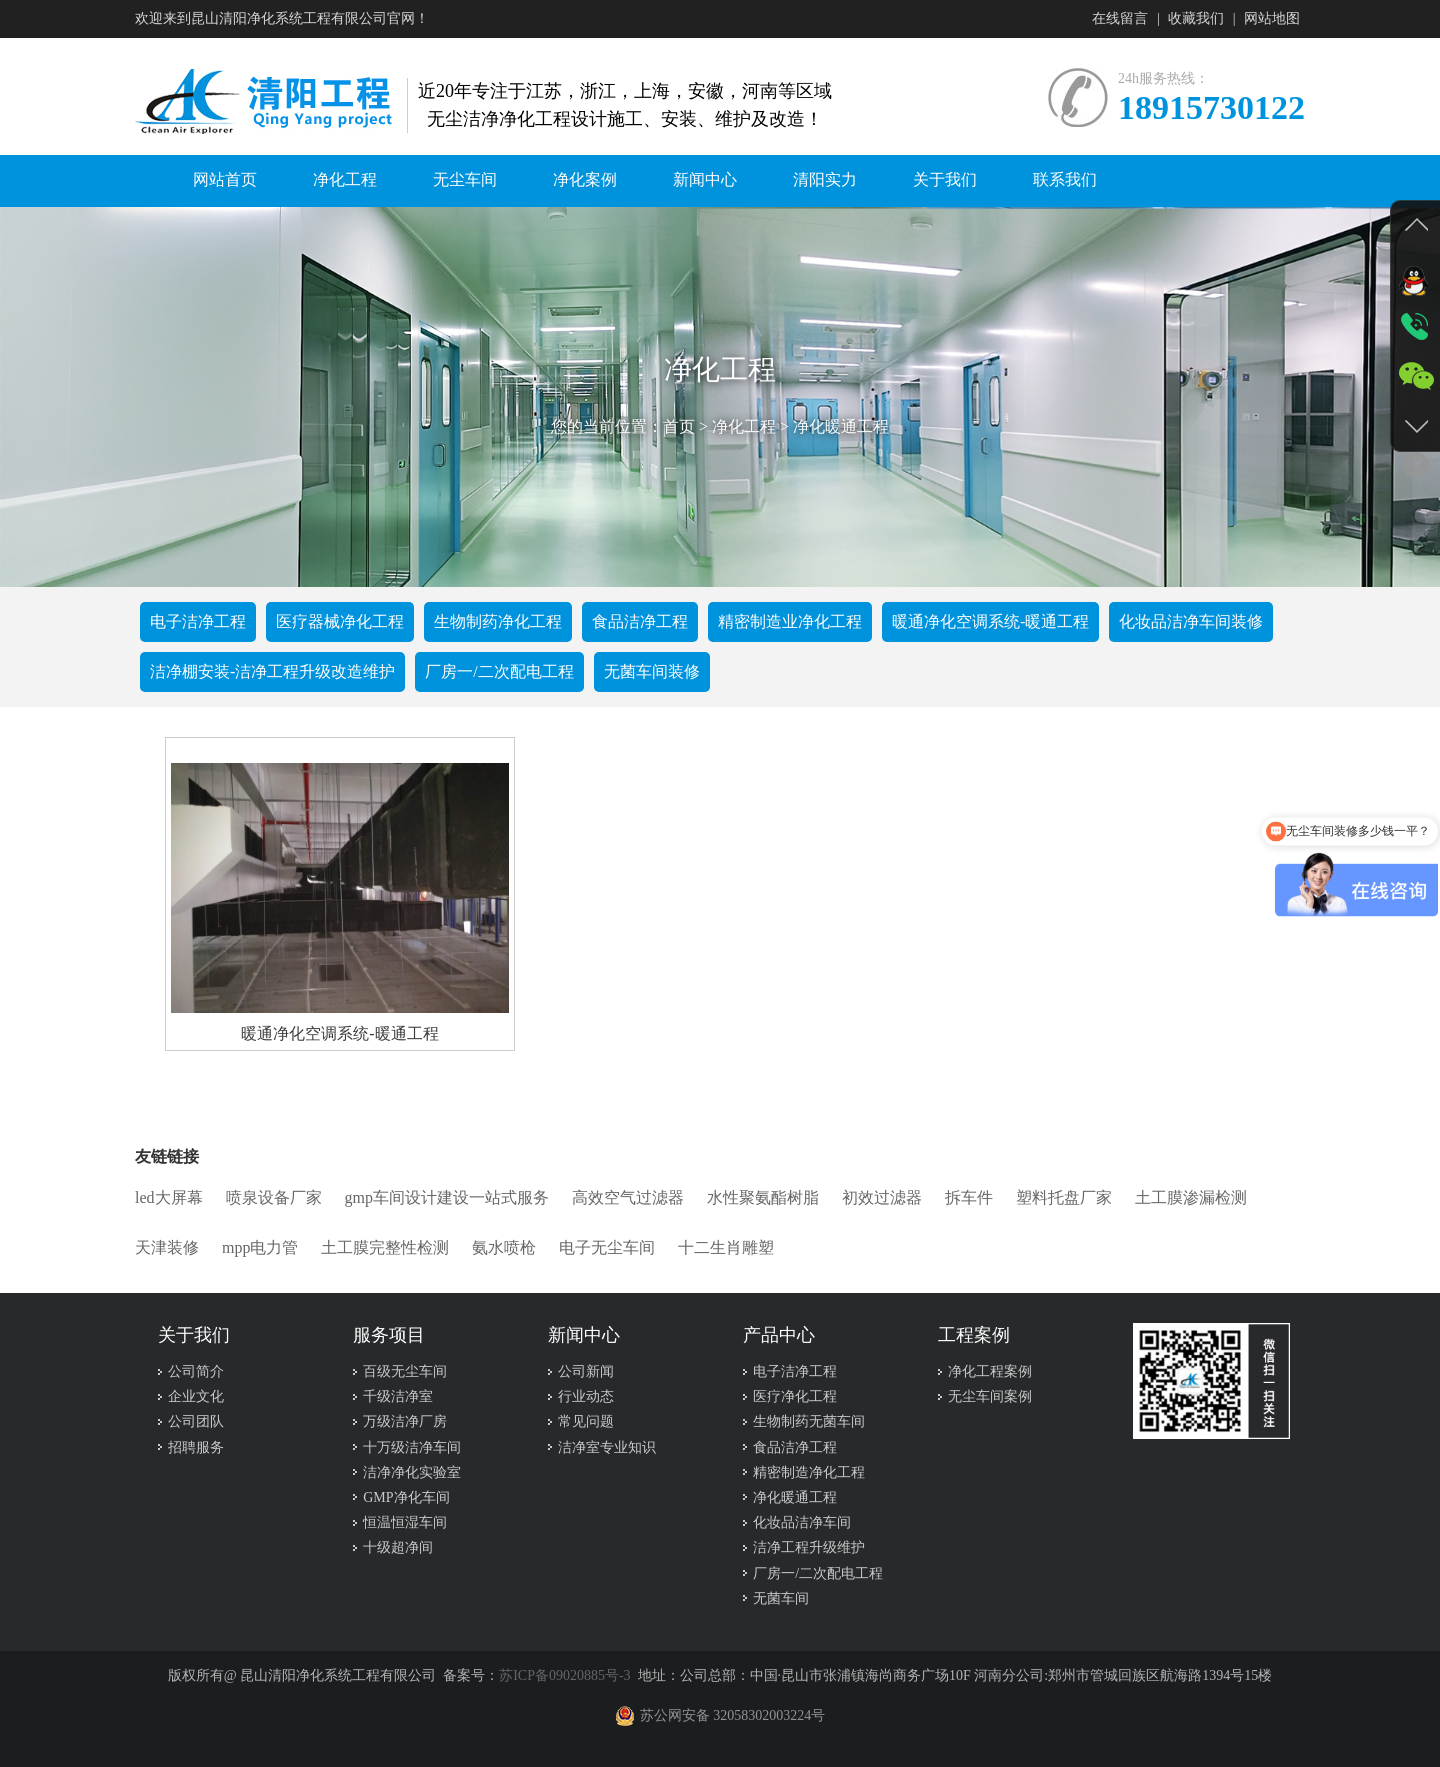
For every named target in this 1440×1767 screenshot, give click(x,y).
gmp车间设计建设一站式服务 (447, 1197)
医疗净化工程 (795, 1396)
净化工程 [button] (345, 179)
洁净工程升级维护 (809, 1547)
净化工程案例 (990, 1371)
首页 (679, 426)
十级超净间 (398, 1547)
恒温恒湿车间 (405, 1522)
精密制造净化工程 (809, 1472)
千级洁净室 (398, 1396)
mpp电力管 (260, 1247)
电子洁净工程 (198, 621)
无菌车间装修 (652, 671)
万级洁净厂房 (405, 1421)
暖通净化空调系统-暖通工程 (990, 621)
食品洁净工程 (640, 621)
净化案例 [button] (585, 179)
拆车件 (969, 1197)
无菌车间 (781, 1598)
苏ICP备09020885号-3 (564, 1675)
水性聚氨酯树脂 (763, 1197)
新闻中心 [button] (705, 179)
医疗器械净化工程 (340, 621)
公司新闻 (586, 1371)
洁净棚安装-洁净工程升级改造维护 (272, 671)
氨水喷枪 (504, 1247)
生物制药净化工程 (498, 621)
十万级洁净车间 (412, 1447)
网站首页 (225, 179)
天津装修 (167, 1247)
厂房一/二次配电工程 (499, 671)
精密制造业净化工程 (790, 621)
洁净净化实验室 (412, 1472)
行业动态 (586, 1396)
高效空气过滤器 (628, 1197)
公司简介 (196, 1371)
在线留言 (1120, 18)
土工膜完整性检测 (385, 1247)
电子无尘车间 (607, 1247)
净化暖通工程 (841, 426)
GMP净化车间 (406, 1497)
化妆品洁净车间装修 (1191, 621)
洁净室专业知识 (607, 1447)
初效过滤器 (882, 1197)
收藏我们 (1196, 18)
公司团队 (196, 1421)
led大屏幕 (169, 1197)
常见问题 (586, 1421)
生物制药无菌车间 (809, 1421)
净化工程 (744, 426)
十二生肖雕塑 (726, 1247)
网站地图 (1272, 18)
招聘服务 (196, 1447)
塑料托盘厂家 (1064, 1197)
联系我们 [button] (1065, 179)
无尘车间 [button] (465, 179)
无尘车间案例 (990, 1396)
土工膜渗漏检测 (1191, 1197)
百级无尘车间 (405, 1371)
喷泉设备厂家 (274, 1197)
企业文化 (196, 1396)
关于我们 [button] (945, 179)
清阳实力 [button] (825, 179)
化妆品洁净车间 (802, 1522)
